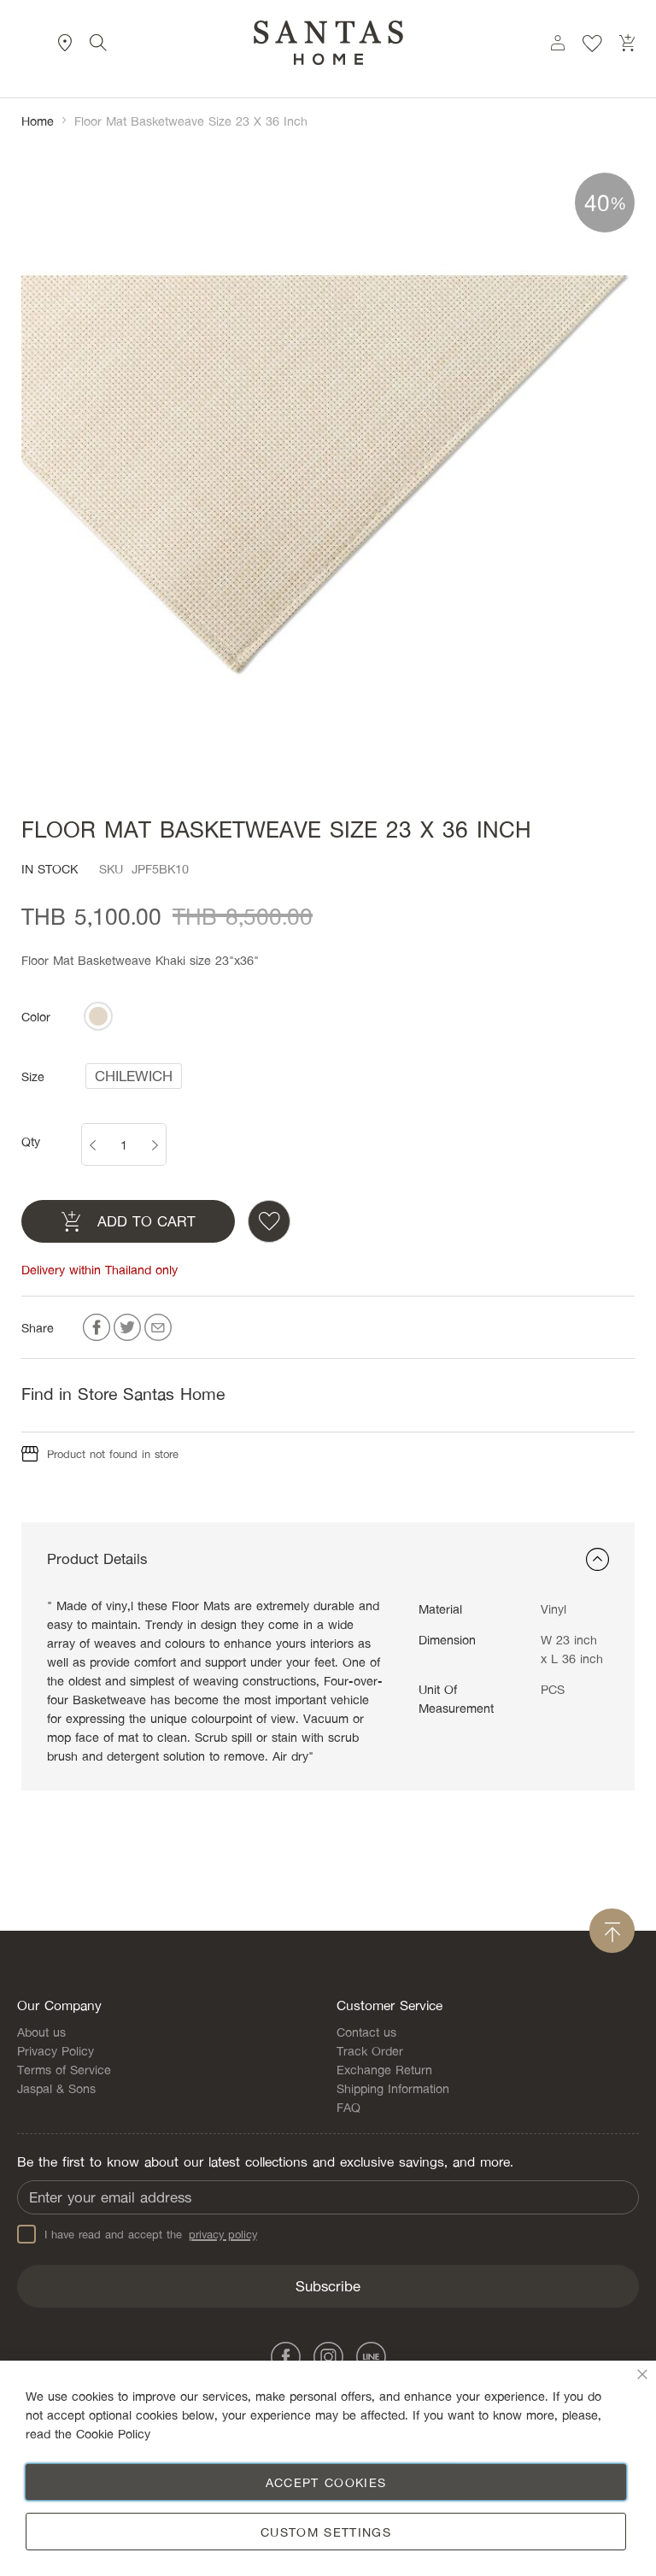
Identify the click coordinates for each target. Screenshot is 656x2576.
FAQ (348, 2107)
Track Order (370, 2050)
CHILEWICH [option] (134, 1076)
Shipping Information (393, 2088)
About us (41, 2031)
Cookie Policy (113, 2433)
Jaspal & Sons (56, 2088)
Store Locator (65, 42)
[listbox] (98, 1016)
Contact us (366, 2031)
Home (37, 120)
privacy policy (223, 2234)
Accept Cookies (326, 2482)
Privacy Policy (55, 2050)
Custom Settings (326, 2531)
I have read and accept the (137, 2234)
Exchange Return (384, 2069)
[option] (98, 1016)
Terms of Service (64, 2069)
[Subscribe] (328, 2286)
